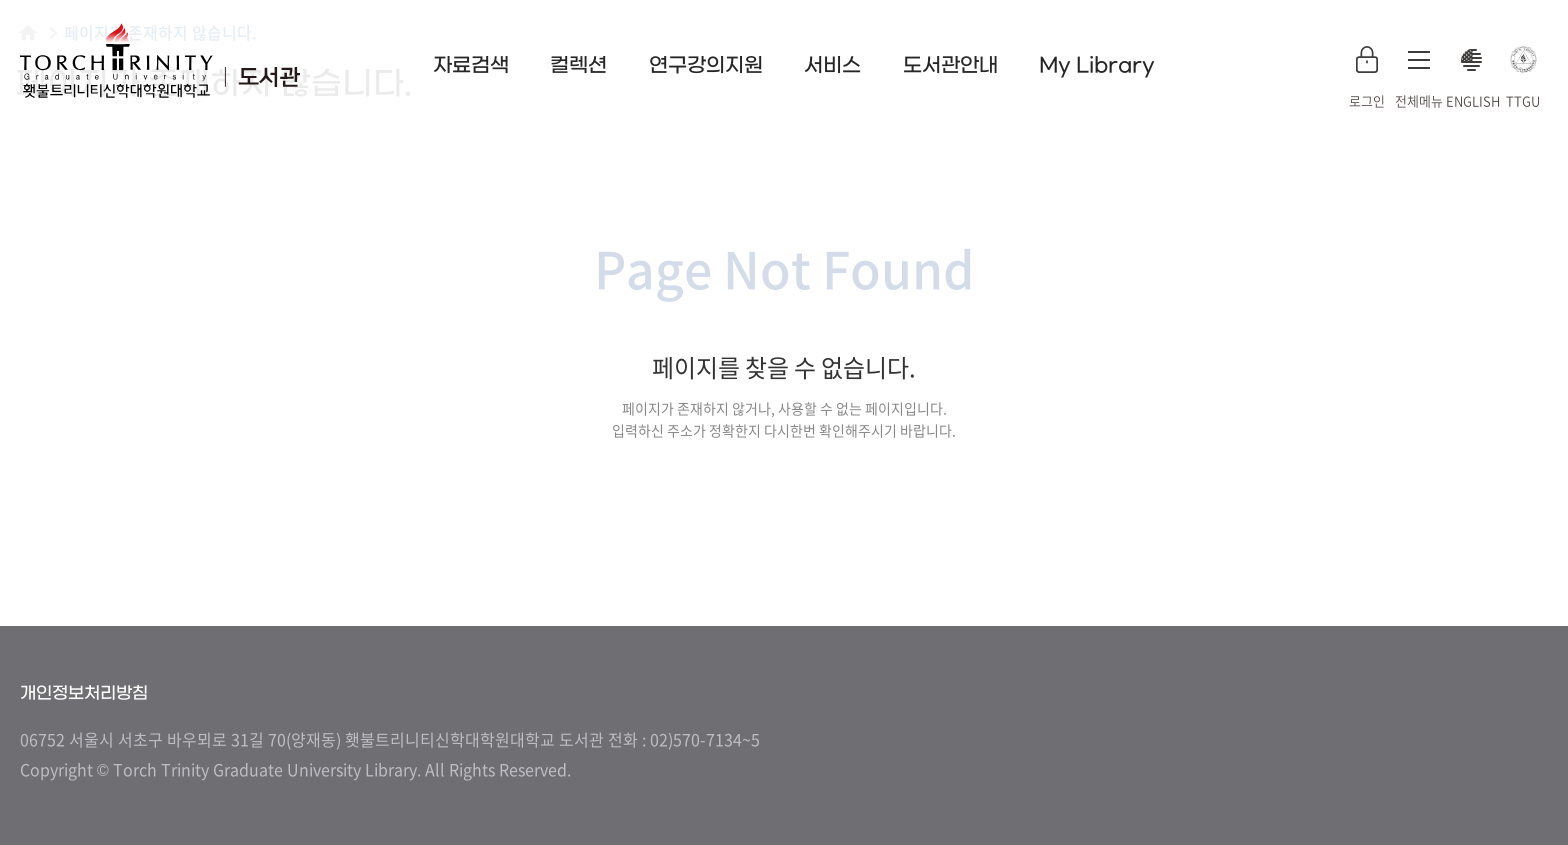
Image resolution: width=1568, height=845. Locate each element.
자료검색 (471, 66)
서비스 (832, 66)
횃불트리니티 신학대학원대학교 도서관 (160, 60)
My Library (1097, 66)
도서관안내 (950, 66)
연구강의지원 (706, 66)
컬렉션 (578, 66)
